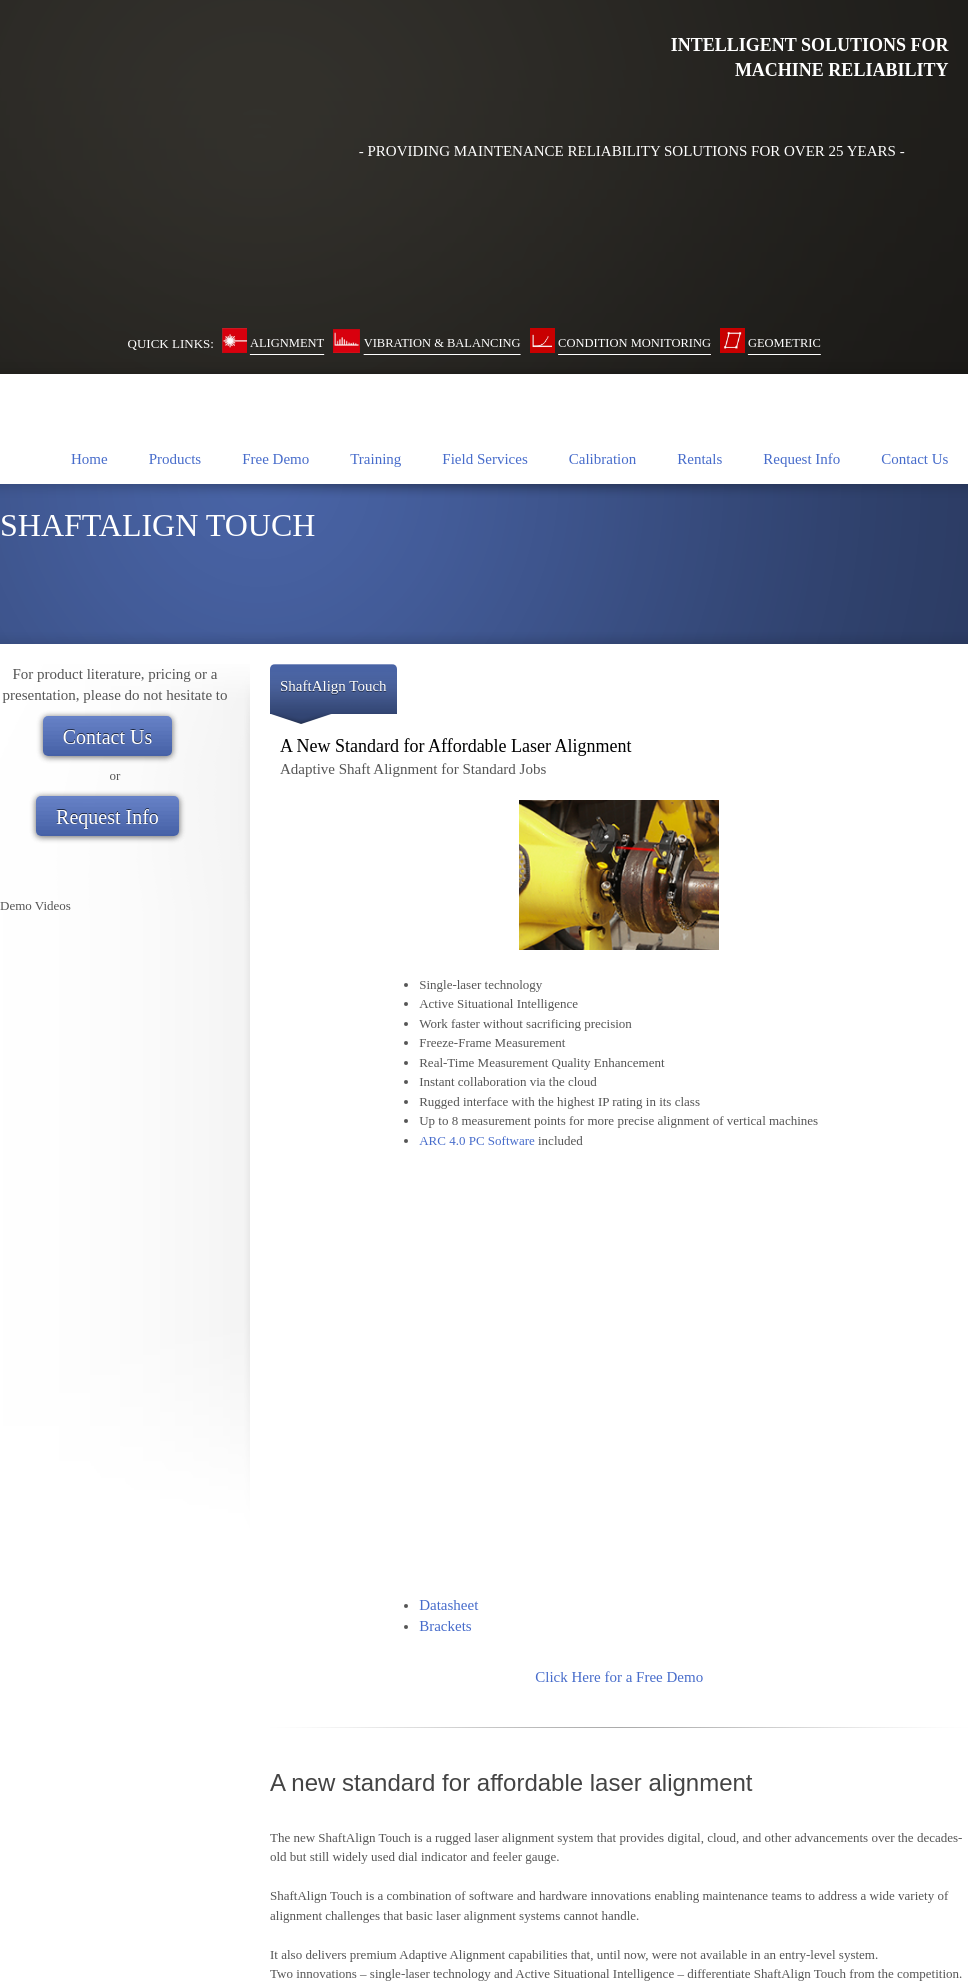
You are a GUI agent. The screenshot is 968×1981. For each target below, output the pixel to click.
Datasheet (448, 1074)
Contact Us (29, 1911)
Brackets (445, 1095)
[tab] (333, 549)
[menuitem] (89, 313)
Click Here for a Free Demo (619, 1146)
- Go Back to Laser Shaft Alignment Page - (619, 1618)
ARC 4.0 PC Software (477, 995)
